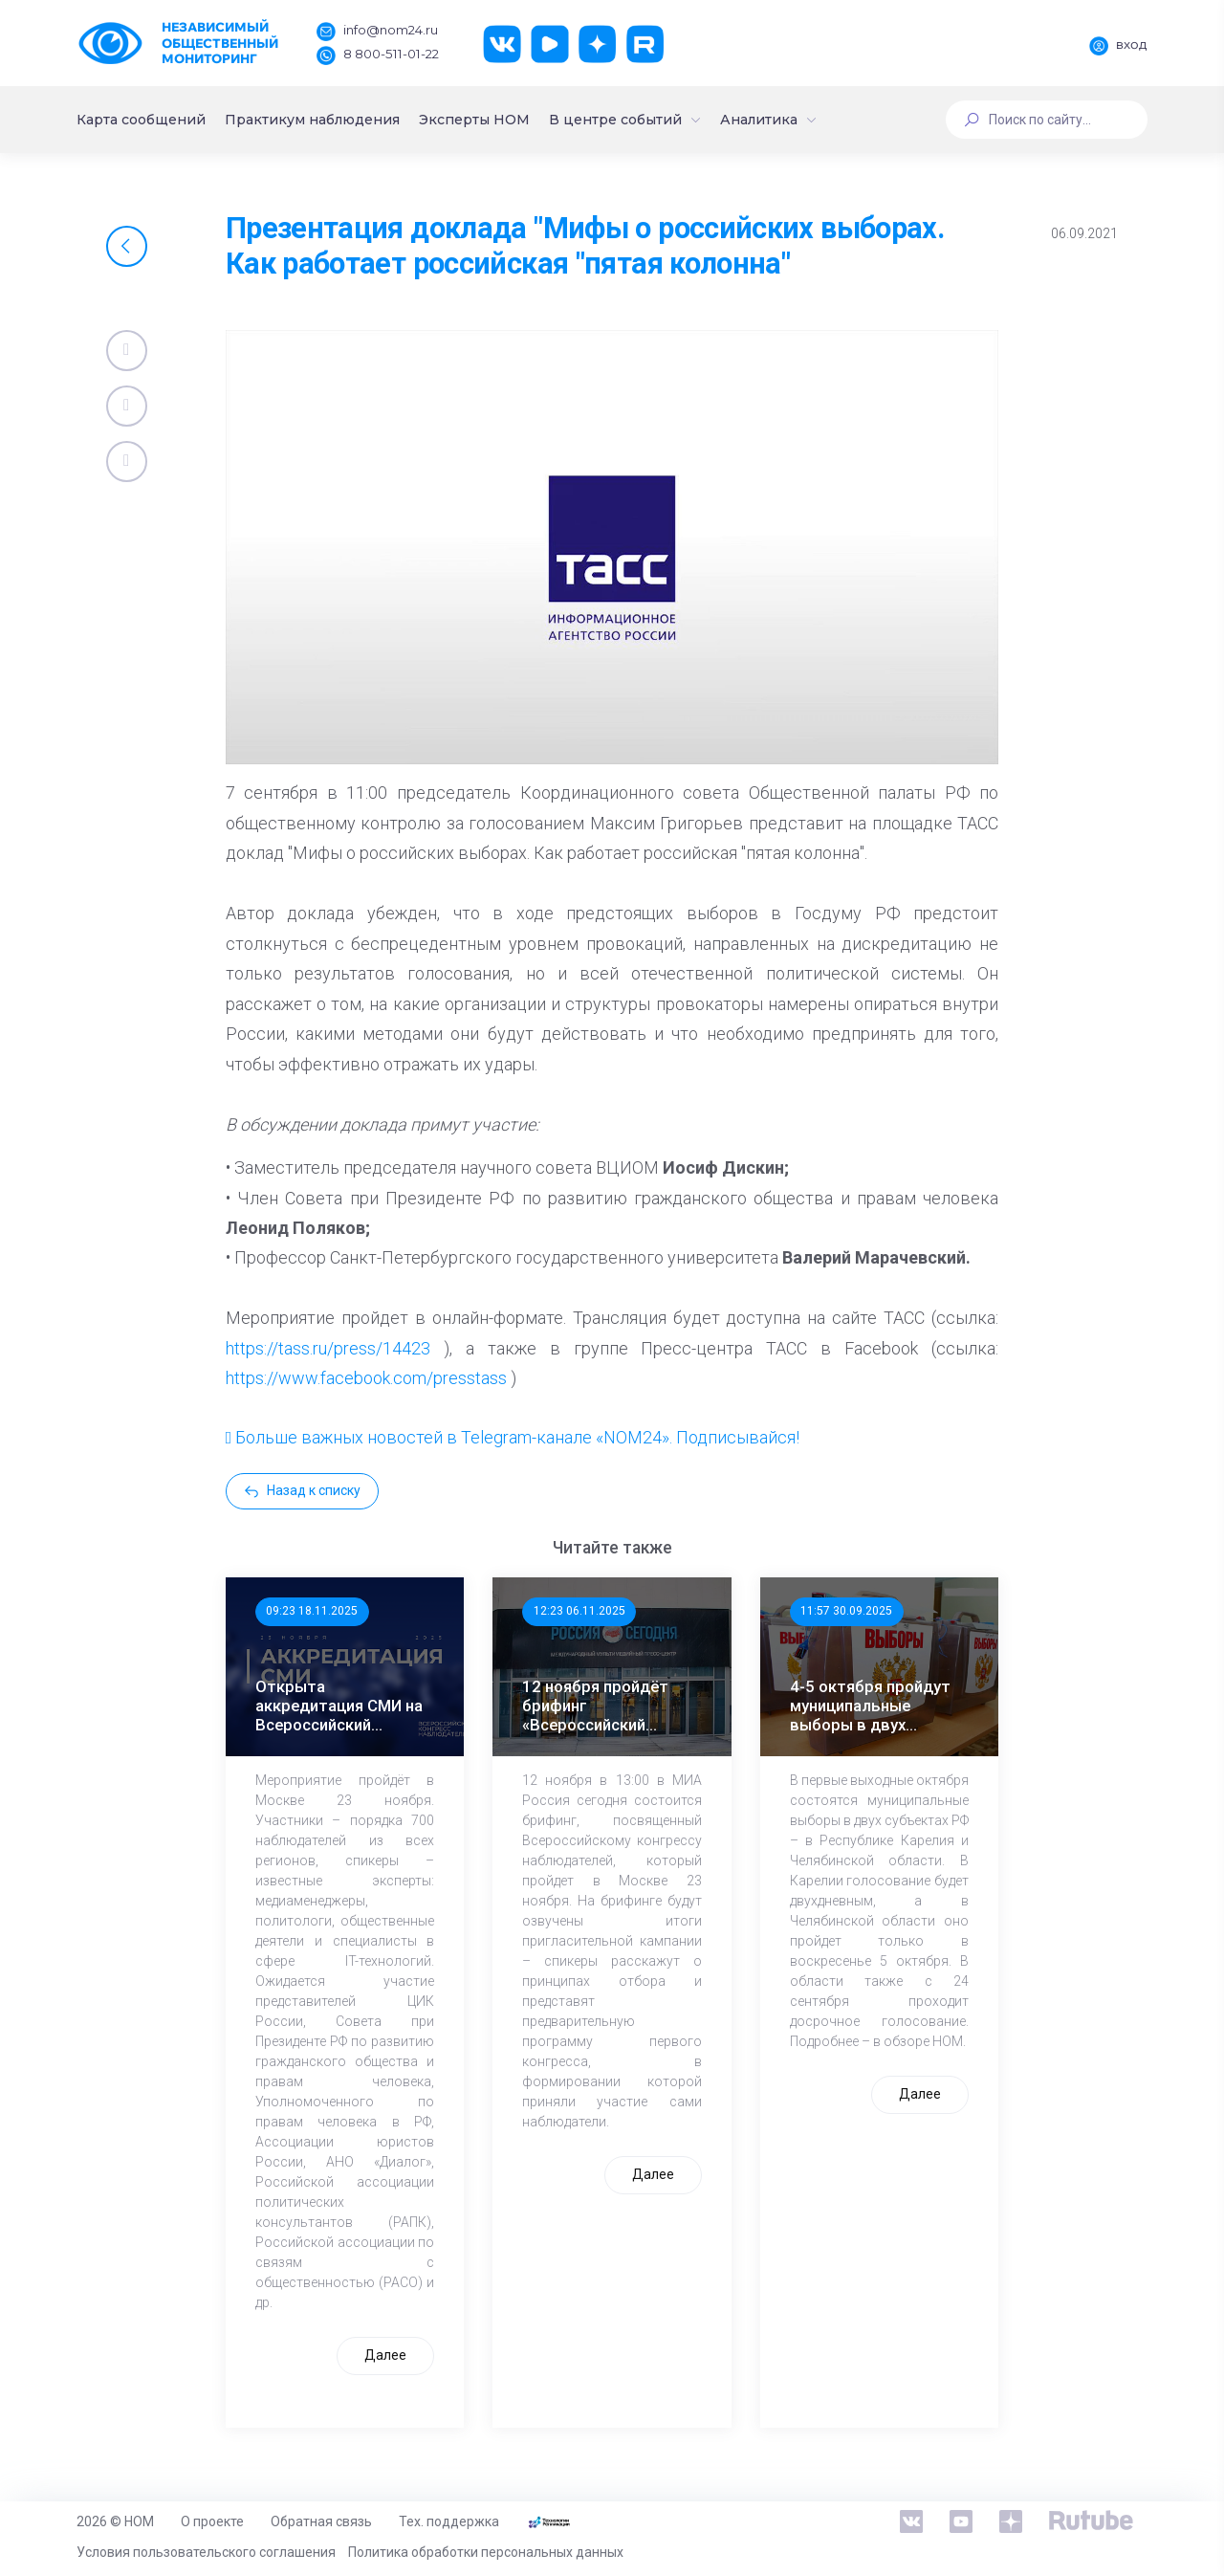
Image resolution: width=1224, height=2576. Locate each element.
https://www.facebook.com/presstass (366, 1378)
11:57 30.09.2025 (846, 1611)
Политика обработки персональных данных (485, 2552)
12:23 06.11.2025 (579, 1611)
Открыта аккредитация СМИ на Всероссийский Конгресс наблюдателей (339, 1705)
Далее (385, 2355)
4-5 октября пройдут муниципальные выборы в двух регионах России (870, 1705)
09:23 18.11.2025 (312, 1611)
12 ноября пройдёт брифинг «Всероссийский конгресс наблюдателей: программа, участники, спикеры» (609, 1705)
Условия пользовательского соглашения (206, 2552)
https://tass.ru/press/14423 (328, 1348)
